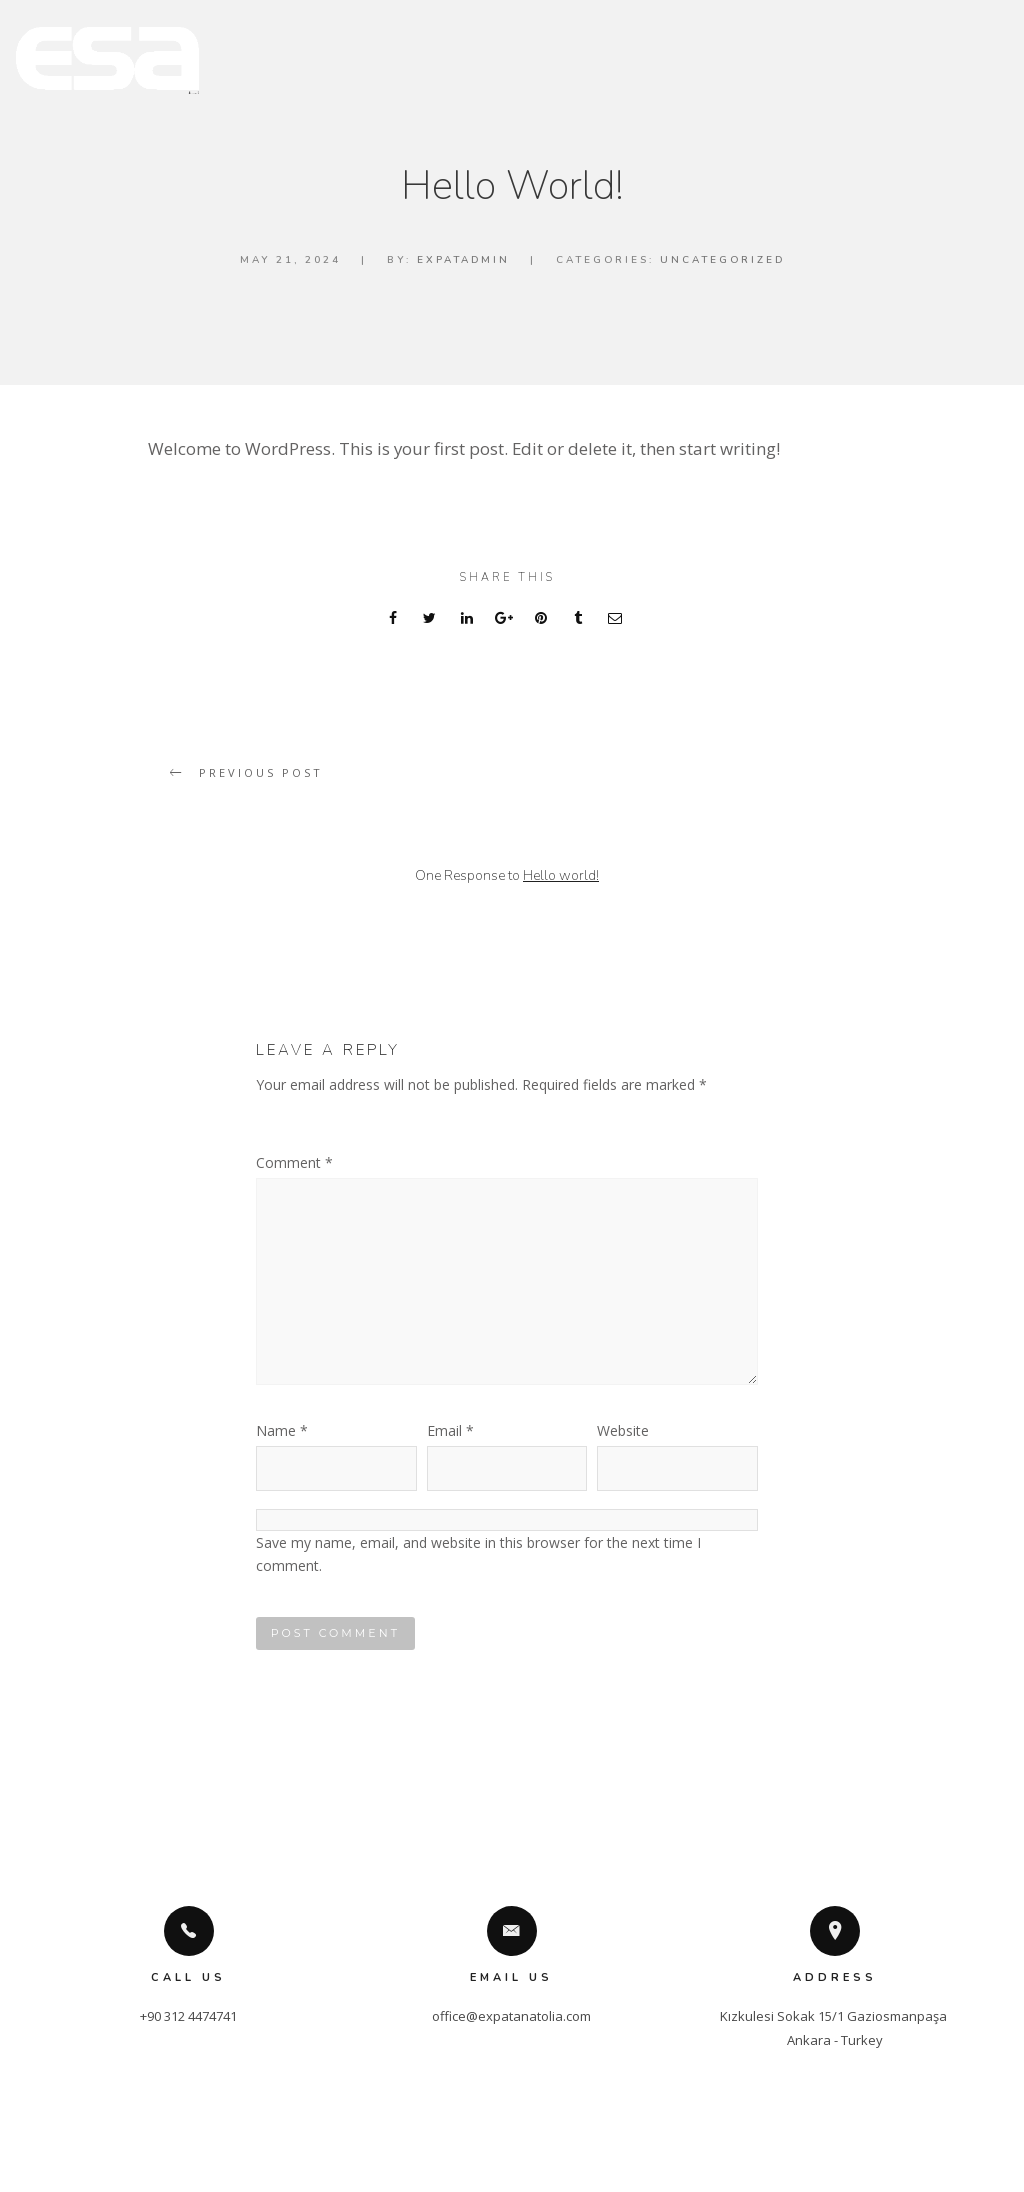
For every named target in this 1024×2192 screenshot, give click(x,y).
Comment (294, 1162)
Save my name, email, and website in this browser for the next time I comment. (478, 1554)
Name (282, 1430)
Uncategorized (722, 260)
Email (450, 1430)
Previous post (261, 772)
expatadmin (463, 260)
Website (623, 1430)
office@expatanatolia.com (511, 2016)
